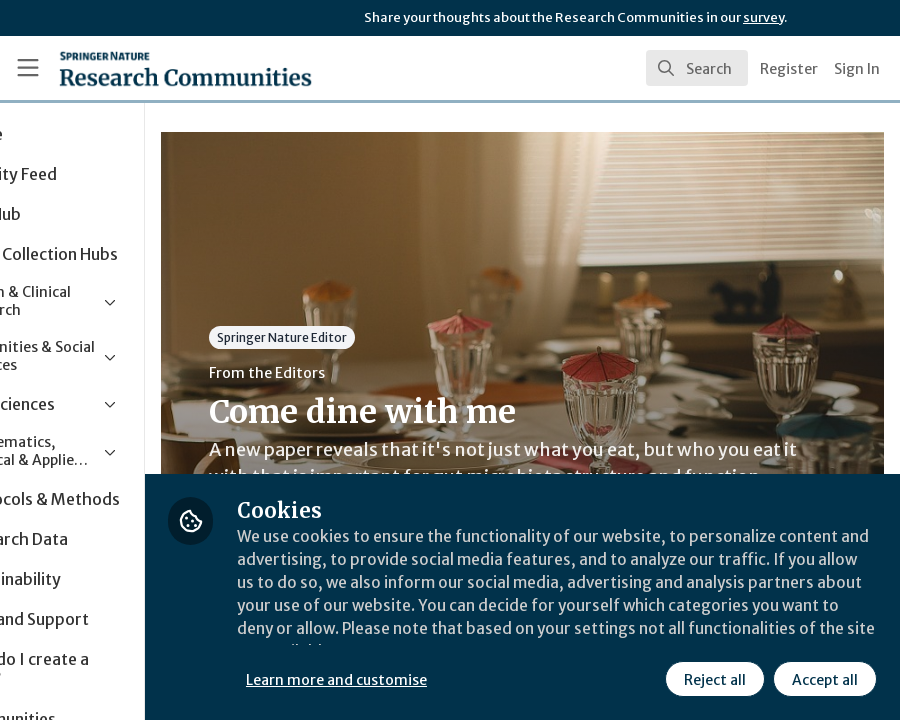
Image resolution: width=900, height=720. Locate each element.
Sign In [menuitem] (857, 69)
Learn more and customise (447, 679)
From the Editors (378, 373)
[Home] (146, 68)
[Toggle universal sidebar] (28, 68)
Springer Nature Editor (393, 337)
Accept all (824, 679)
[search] (697, 68)
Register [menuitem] (789, 69)
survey (763, 17)
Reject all (714, 679)
